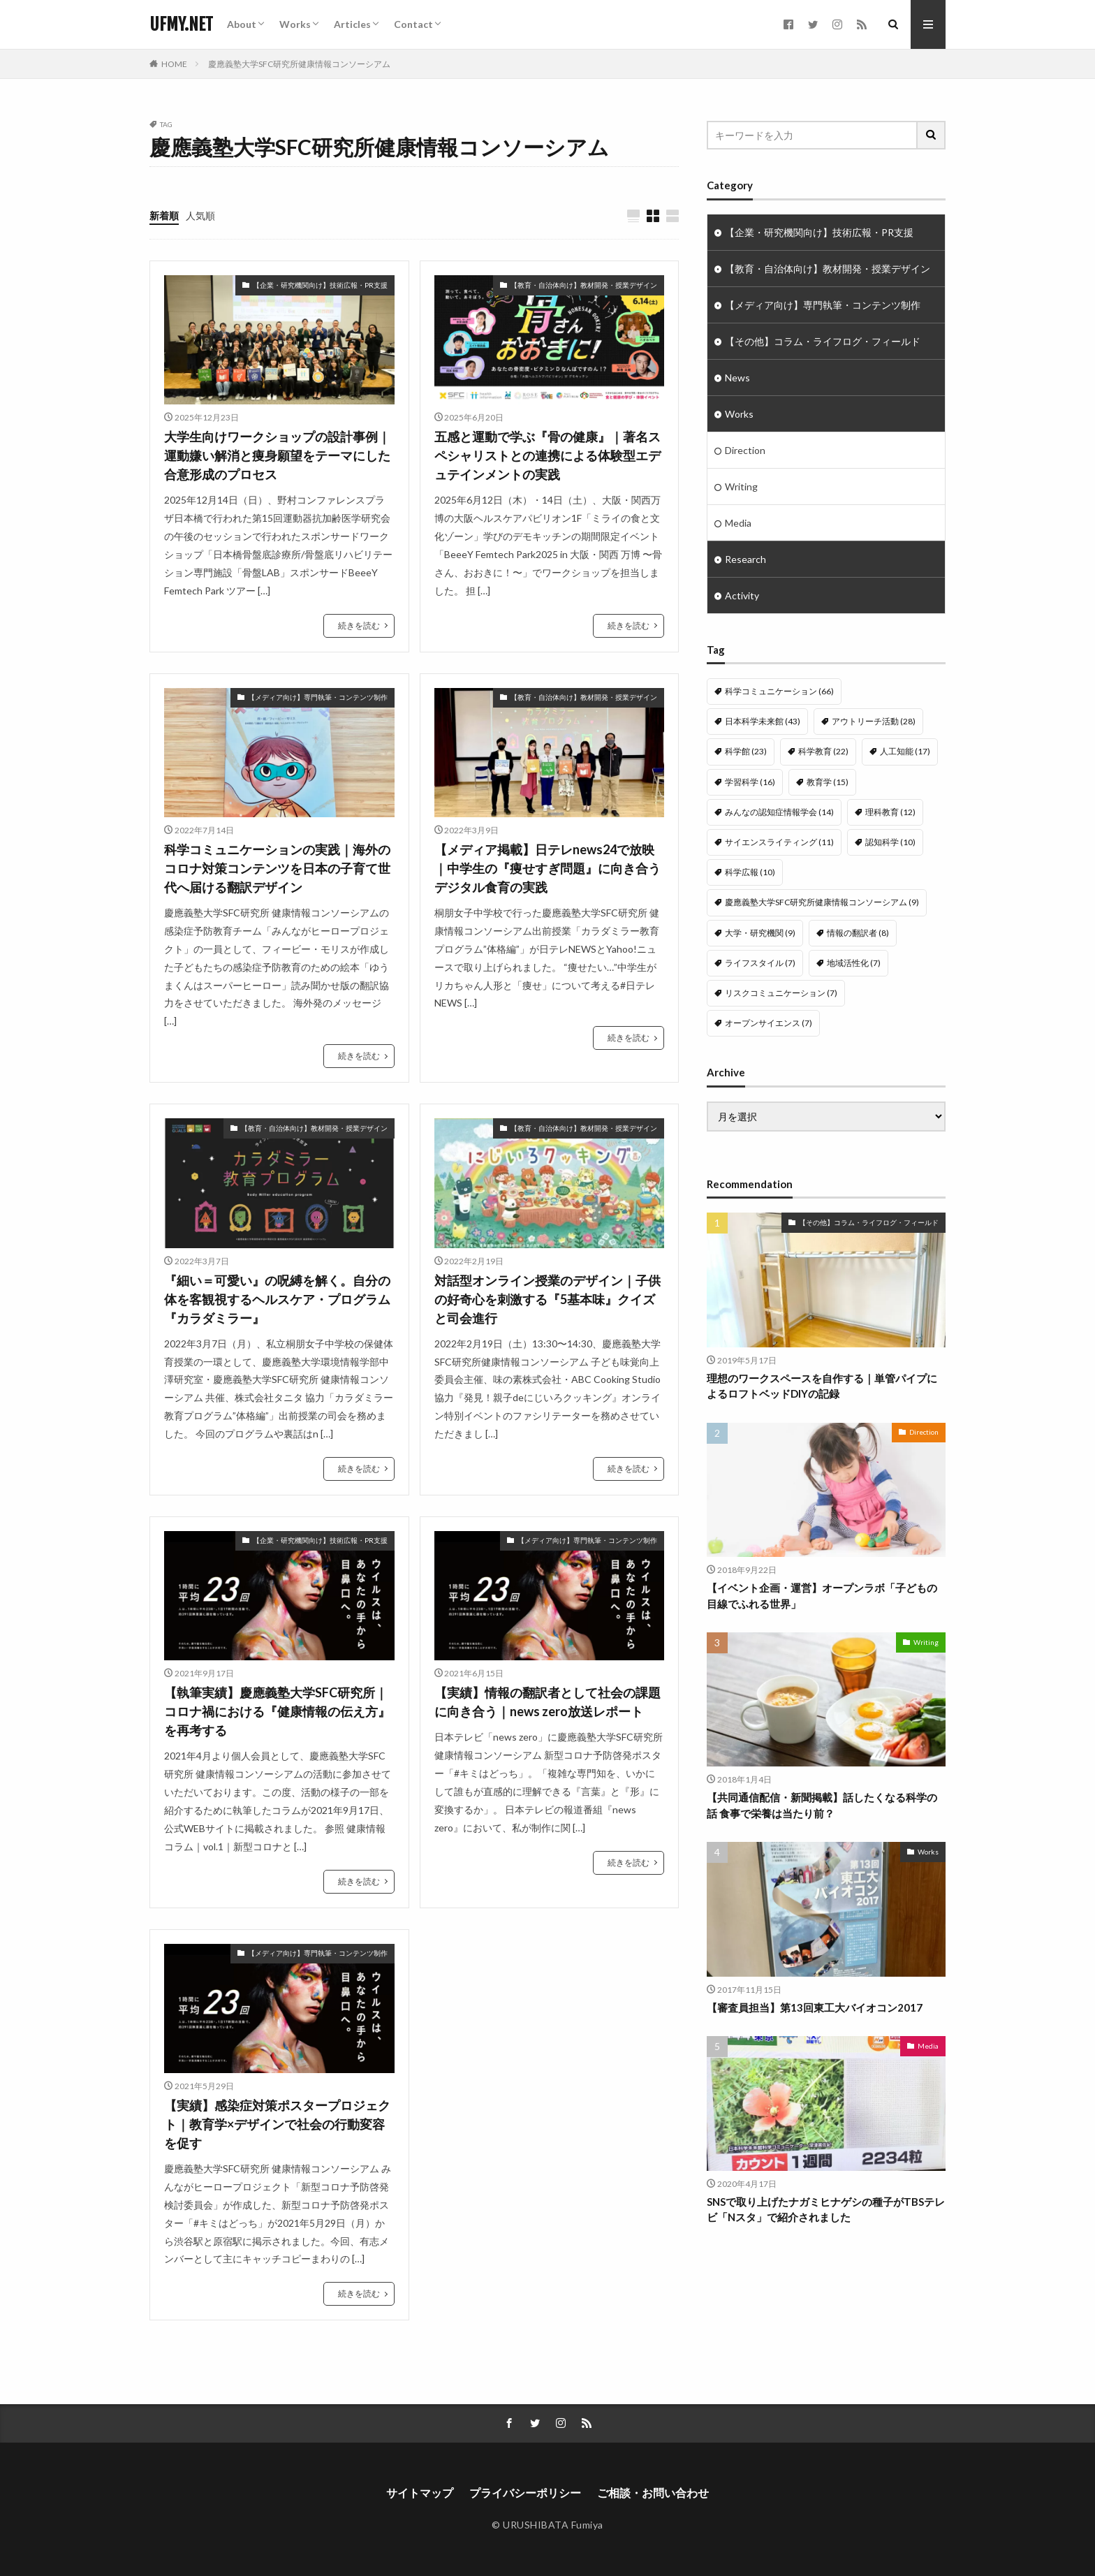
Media (738, 523)
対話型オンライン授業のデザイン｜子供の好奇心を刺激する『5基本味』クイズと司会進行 (547, 1299)
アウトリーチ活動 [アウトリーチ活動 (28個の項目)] (874, 721)
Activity (742, 595)
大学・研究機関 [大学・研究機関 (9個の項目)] (760, 933)
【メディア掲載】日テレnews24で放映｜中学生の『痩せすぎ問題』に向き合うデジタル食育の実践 (547, 868)
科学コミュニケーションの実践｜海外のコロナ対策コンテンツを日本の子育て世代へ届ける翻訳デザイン (277, 868)
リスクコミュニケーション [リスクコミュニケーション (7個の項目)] (781, 993)
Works (295, 24)
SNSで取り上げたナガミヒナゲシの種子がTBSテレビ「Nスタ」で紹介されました (826, 2193)
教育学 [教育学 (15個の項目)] (827, 782)
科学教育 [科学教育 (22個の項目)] (823, 751)
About (241, 24)
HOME (174, 64)
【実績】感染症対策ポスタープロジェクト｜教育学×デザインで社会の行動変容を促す (277, 2124)
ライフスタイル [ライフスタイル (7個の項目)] (760, 963)
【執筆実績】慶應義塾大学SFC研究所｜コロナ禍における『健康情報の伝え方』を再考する (277, 1711)
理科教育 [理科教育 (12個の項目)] (890, 812)
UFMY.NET (181, 24)
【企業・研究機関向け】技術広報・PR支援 (320, 285)
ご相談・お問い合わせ (653, 2492)
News (737, 377)
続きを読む (359, 625)
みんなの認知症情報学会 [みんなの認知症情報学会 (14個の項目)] (779, 812)
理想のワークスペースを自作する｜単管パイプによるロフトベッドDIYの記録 (822, 1369)
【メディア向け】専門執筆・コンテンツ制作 (318, 697)
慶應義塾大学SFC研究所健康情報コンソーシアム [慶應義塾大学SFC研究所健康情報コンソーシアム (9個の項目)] (822, 902)
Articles (352, 24)
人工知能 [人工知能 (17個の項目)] (905, 751)
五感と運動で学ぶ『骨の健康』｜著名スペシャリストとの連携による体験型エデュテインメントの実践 (547, 455)
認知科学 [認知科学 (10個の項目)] (890, 842)
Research (745, 559)
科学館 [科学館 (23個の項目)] (746, 751)
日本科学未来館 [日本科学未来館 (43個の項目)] (762, 721)
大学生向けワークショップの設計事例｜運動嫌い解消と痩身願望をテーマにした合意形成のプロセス (277, 455)
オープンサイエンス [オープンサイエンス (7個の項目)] (768, 1023)
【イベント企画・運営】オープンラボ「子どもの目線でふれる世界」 (822, 1579)
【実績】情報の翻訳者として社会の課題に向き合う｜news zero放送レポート (547, 1702)
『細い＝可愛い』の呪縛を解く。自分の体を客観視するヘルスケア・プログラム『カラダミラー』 (277, 1299)
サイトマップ (419, 2492)
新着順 (164, 215)
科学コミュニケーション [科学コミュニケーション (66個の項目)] (779, 691)
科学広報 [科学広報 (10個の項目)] (750, 872)
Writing (741, 486)
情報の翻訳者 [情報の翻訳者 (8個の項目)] (858, 933)
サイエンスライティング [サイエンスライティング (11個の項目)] (779, 842)
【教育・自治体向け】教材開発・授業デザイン (583, 285)
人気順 (200, 215)
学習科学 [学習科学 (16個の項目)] (750, 782)
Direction (745, 450)
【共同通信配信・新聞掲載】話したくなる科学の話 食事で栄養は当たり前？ (822, 1788)
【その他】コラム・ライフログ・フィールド (822, 341)
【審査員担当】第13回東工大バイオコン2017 (815, 1990)
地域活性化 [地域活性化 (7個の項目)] (854, 963)
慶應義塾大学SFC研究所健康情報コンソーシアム (299, 64)
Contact (413, 24)
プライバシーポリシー (525, 2492)
